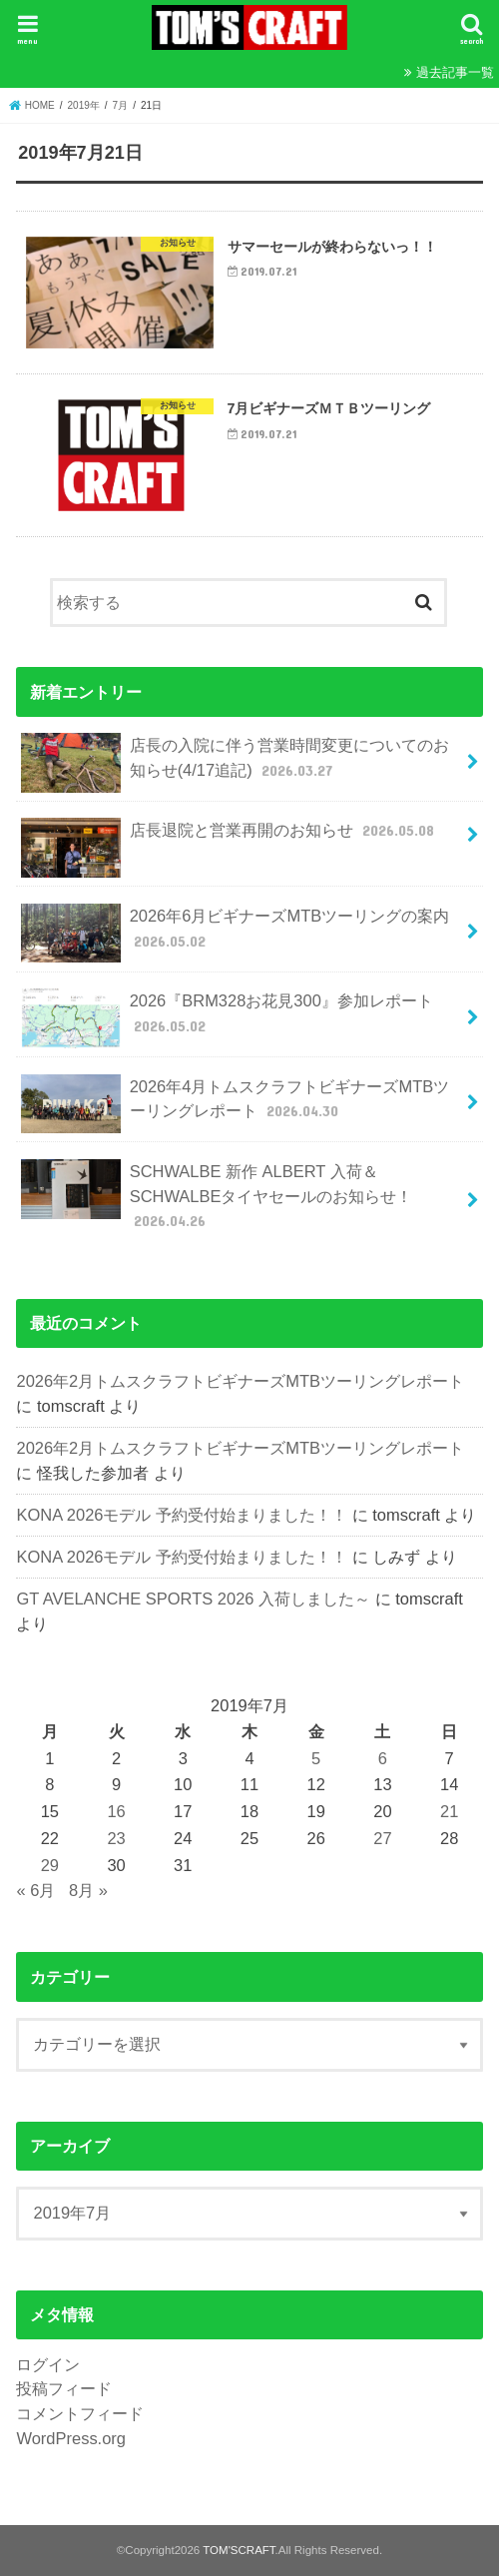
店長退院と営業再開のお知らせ (229, 838)
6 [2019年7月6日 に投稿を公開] (382, 1758)
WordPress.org (71, 2438)
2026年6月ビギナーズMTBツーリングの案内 (235, 934)
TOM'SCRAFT (238, 2550)
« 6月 (35, 1890)
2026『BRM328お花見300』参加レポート (226, 1018)
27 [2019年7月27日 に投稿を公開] (382, 1838)
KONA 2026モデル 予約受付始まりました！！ (181, 1515)
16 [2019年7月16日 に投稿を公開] (116, 1811)
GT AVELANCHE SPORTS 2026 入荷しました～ (193, 1599)
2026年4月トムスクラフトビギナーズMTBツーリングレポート (235, 1104)
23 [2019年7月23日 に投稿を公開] (116, 1838)
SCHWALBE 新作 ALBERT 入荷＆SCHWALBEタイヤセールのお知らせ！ (216, 1195)
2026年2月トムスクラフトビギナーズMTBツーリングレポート (240, 1381)
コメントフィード (80, 2413)
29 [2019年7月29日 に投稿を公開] (50, 1865)
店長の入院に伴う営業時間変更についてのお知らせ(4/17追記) (234, 763)
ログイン (48, 2364)
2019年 (84, 105)
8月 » (88, 1890)
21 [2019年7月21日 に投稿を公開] (449, 1811)
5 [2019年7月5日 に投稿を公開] (315, 1758)
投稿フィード (64, 2388)
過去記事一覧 (455, 72)
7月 (121, 105)
